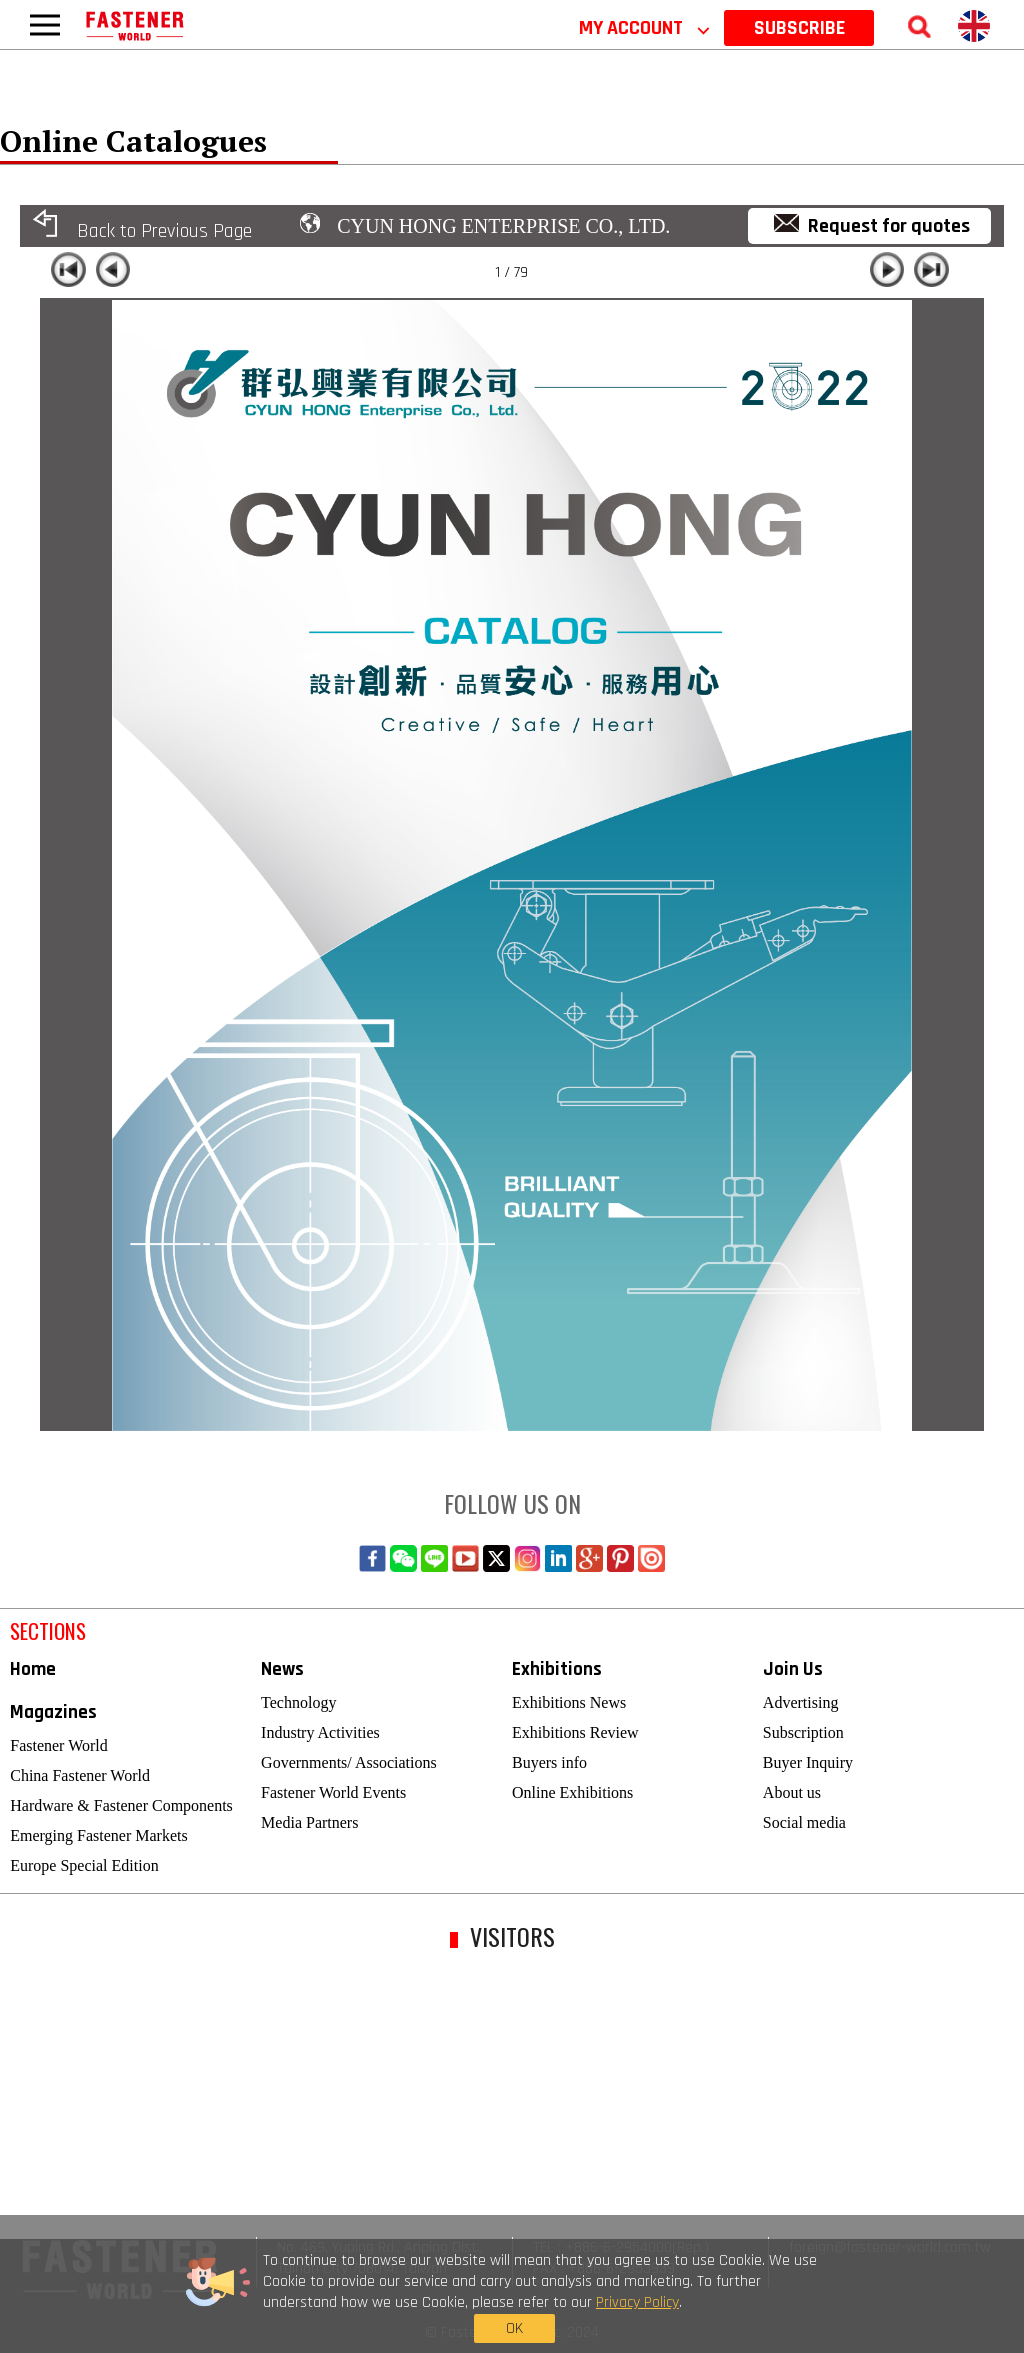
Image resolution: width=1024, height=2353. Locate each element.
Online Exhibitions (572, 1792)
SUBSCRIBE (799, 28)
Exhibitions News (569, 1702)
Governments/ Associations (349, 1762)
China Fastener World (80, 1775)
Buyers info (549, 1762)
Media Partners (309, 1822)
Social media (804, 1822)
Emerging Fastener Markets (98, 1835)
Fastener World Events (333, 1792)
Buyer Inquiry (808, 1762)
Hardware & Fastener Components (121, 1805)
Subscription (803, 1732)
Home (33, 1669)
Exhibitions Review (575, 1732)
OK (789, 2300)
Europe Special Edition (84, 1865)
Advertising (801, 1702)
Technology (298, 1702)
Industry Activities (320, 1732)
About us (792, 1792)
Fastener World (59, 1745)
